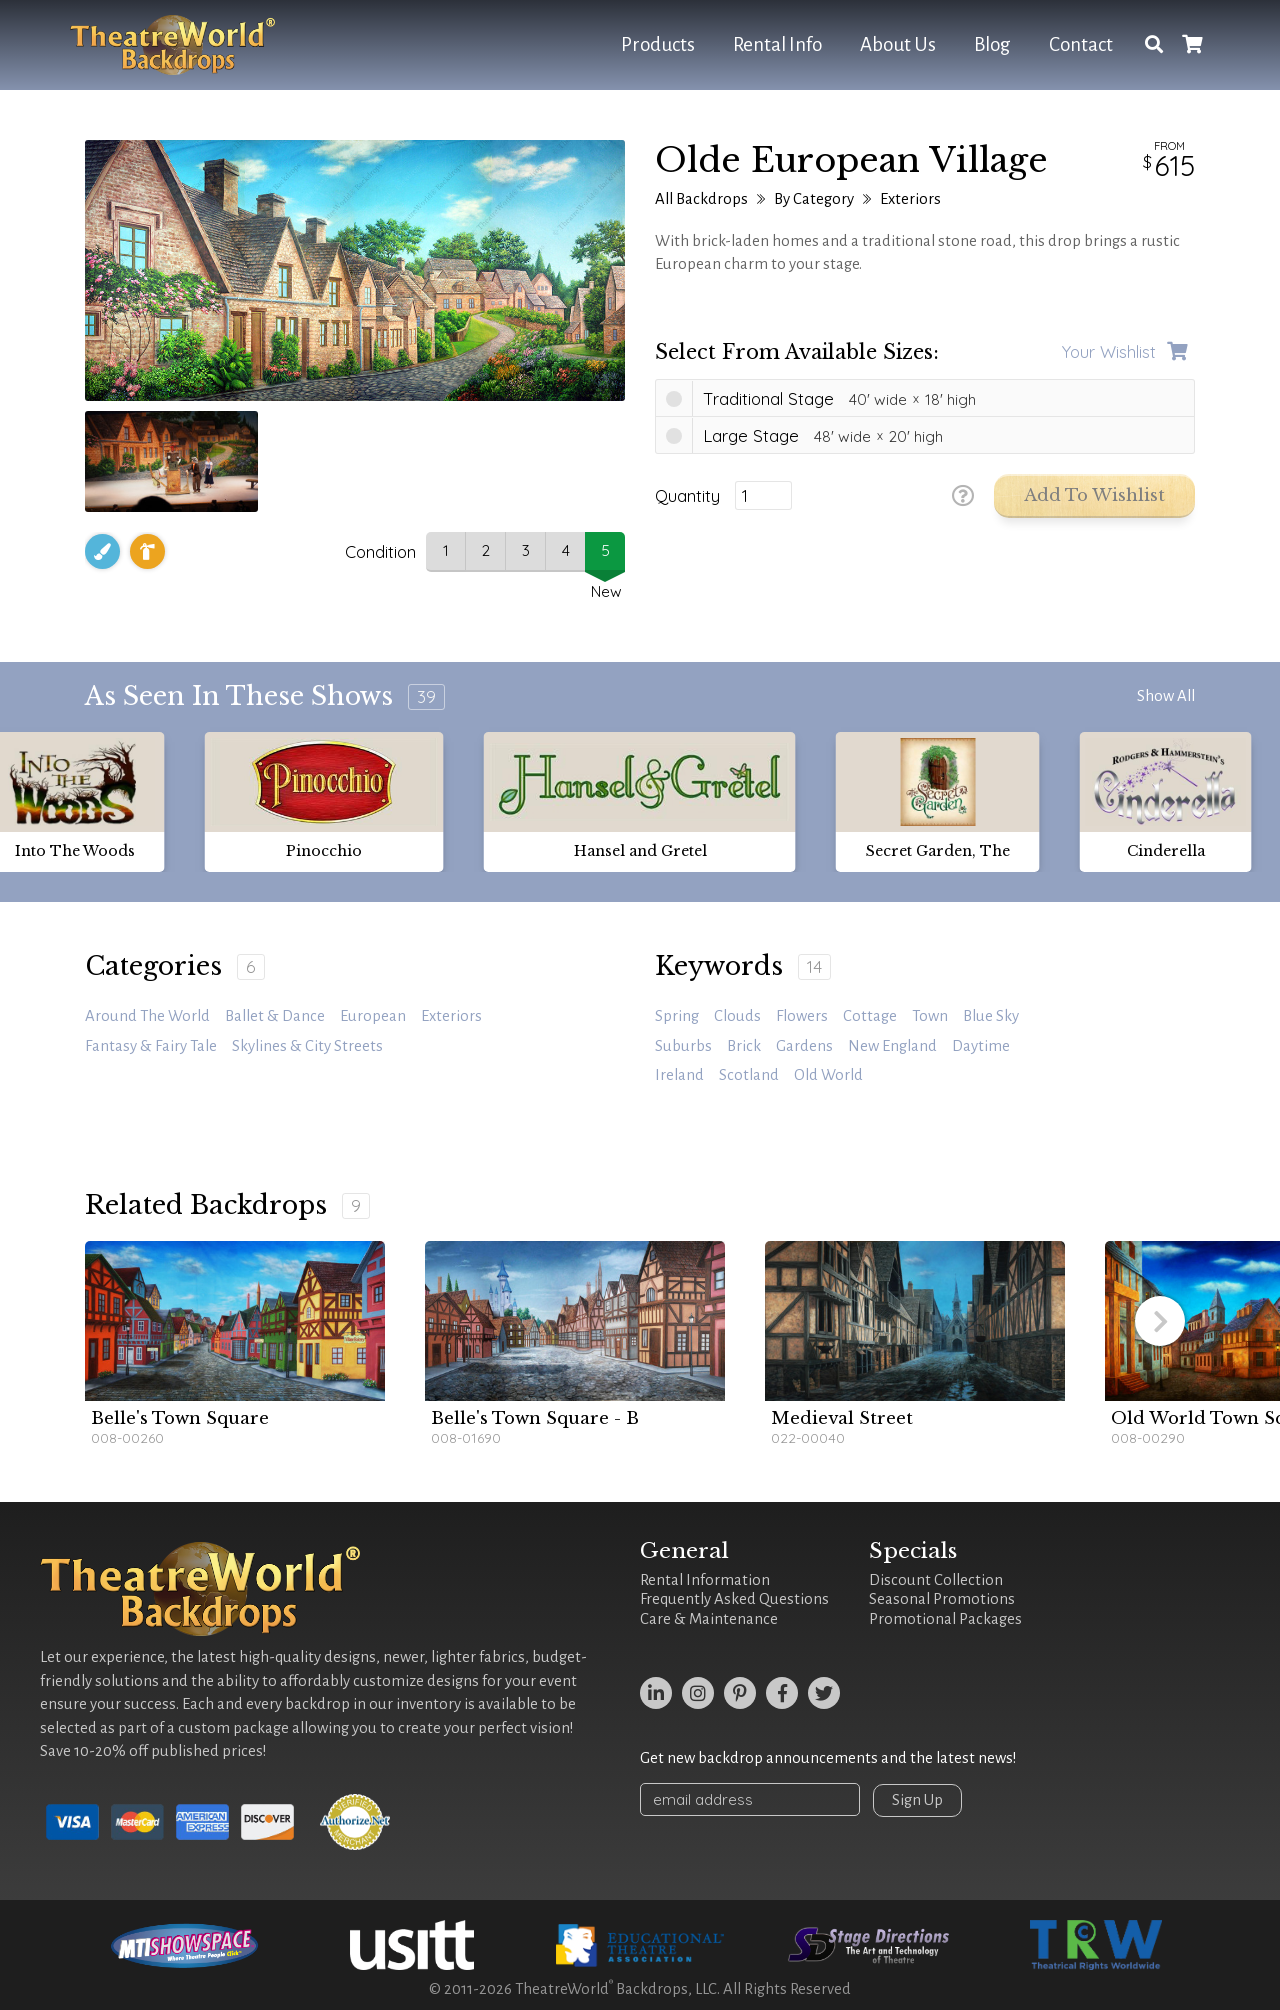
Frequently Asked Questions (734, 1599)
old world (828, 1075)
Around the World (147, 1016)
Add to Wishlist (1094, 495)
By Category (814, 199)
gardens (804, 1046)
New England (892, 1046)
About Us (898, 44)
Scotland (749, 1075)
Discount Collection (936, 1580)
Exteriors (910, 199)
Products (658, 44)
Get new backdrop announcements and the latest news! (828, 1758)
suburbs (683, 1046)
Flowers (802, 1016)
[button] (1160, 1321)
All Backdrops (701, 199)
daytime (981, 1046)
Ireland (679, 1075)
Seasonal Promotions (942, 1599)
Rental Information (705, 1580)
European (373, 1016)
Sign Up (917, 1800)
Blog (992, 44)
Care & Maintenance (709, 1619)
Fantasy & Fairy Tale (151, 1046)
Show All (1166, 696)
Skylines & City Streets (307, 1046)
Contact (1081, 44)
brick (744, 1046)
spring (677, 1016)
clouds (737, 1016)
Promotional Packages (945, 1619)
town (930, 1016)
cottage (870, 1016)
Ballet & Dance (275, 1016)
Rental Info (777, 44)
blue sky (991, 1016)
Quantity (687, 496)
